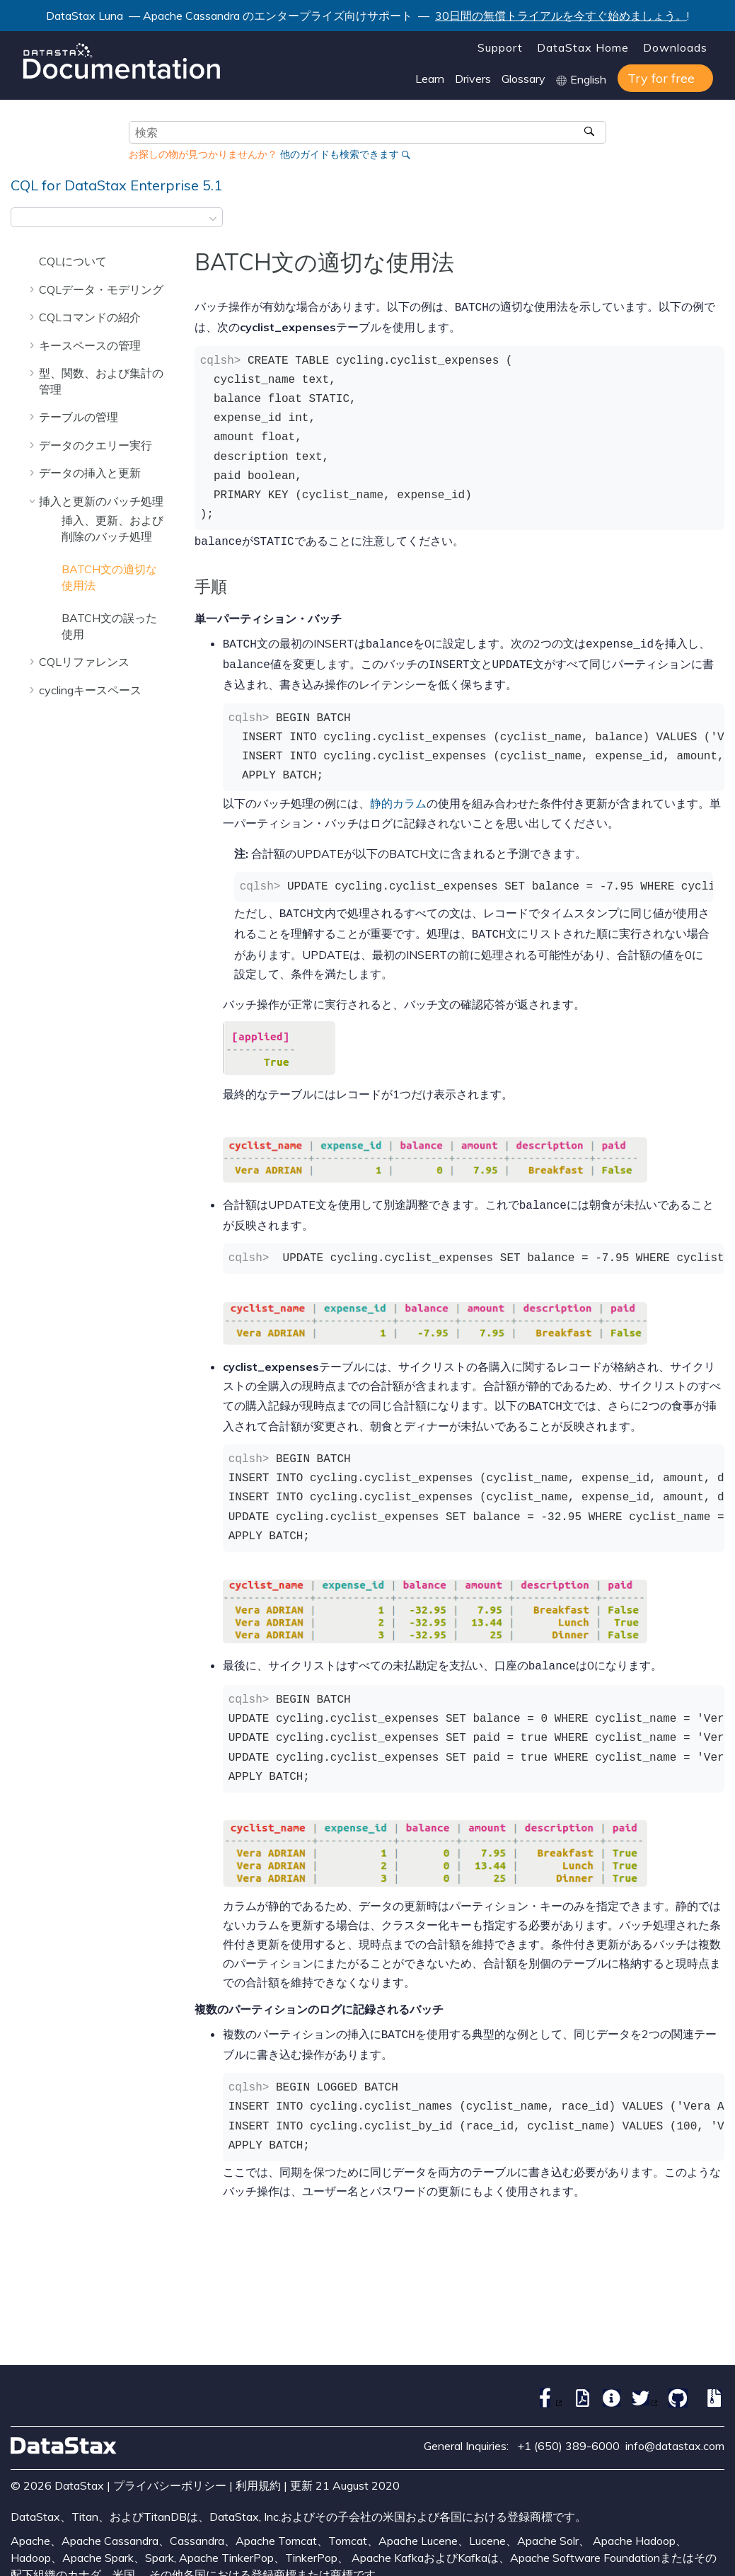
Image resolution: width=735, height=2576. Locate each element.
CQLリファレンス (84, 662)
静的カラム (398, 797)
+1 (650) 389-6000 (568, 2432)
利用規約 (258, 2471)
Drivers (473, 78)
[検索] (590, 132)
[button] (33, 261)
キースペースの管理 (90, 345)
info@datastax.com (674, 2432)
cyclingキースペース (90, 690)
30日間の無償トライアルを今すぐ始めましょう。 (561, 15)
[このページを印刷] (715, 221)
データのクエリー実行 (95, 445)
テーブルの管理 (78, 417)
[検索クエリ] (367, 132)
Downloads (675, 47)
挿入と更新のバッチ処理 (101, 501)
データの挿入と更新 (90, 473)
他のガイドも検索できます (339, 154)
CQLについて (73, 261)
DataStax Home (583, 47)
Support (500, 47)
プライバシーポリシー (169, 2471)
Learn (429, 78)
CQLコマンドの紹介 (90, 317)
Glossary (523, 78)
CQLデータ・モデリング (101, 289)
